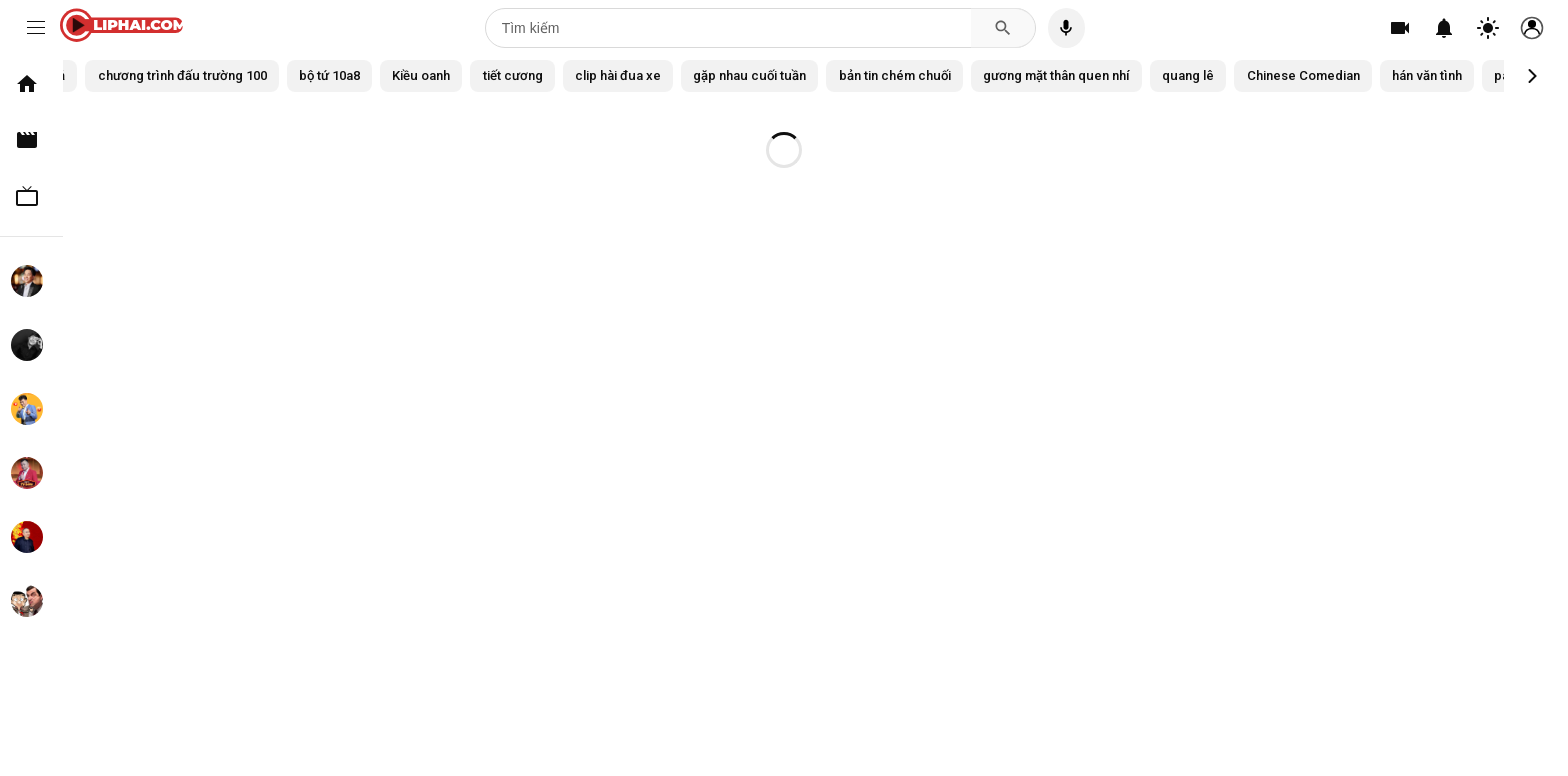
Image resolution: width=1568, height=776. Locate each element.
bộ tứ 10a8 (426, 75)
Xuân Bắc (36, 409)
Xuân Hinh (36, 537)
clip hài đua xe (738, 75)
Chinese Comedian (1479, 75)
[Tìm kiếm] (728, 28)
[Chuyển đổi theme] (1488, 28)
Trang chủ (36, 84)
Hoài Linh (36, 281)
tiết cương (625, 75)
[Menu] (36, 28)
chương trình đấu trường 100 (266, 75)
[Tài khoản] (1532, 28)
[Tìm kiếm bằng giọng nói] (1066, 28)
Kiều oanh (526, 75)
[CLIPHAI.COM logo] (126, 28)
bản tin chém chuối (1036, 75)
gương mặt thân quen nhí (1211, 75)
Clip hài (36, 140)
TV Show (36, 196)
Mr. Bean (36, 601)
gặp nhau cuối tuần (880, 75)
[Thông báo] (1444, 28)
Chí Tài (36, 345)
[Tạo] (1400, 28)
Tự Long (36, 473)
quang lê (1354, 75)
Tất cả (120, 75)
